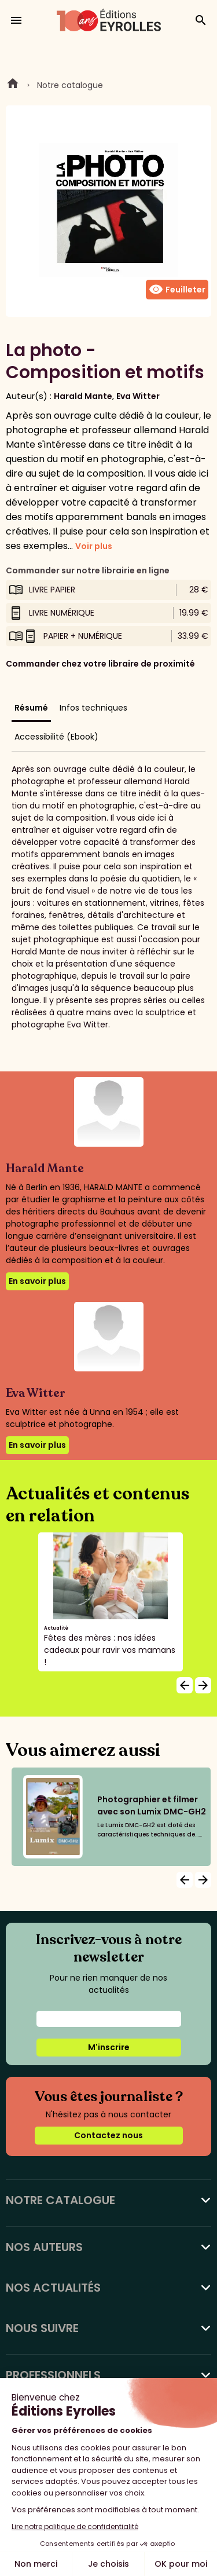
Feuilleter (177, 290)
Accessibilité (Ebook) (56, 736)
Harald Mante (83, 396)
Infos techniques (93, 707)
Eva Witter (138, 396)
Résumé (31, 707)
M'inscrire (109, 2047)
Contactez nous (108, 2135)
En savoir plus (37, 1281)
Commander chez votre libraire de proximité (100, 663)
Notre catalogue (70, 85)
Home (13, 85)
